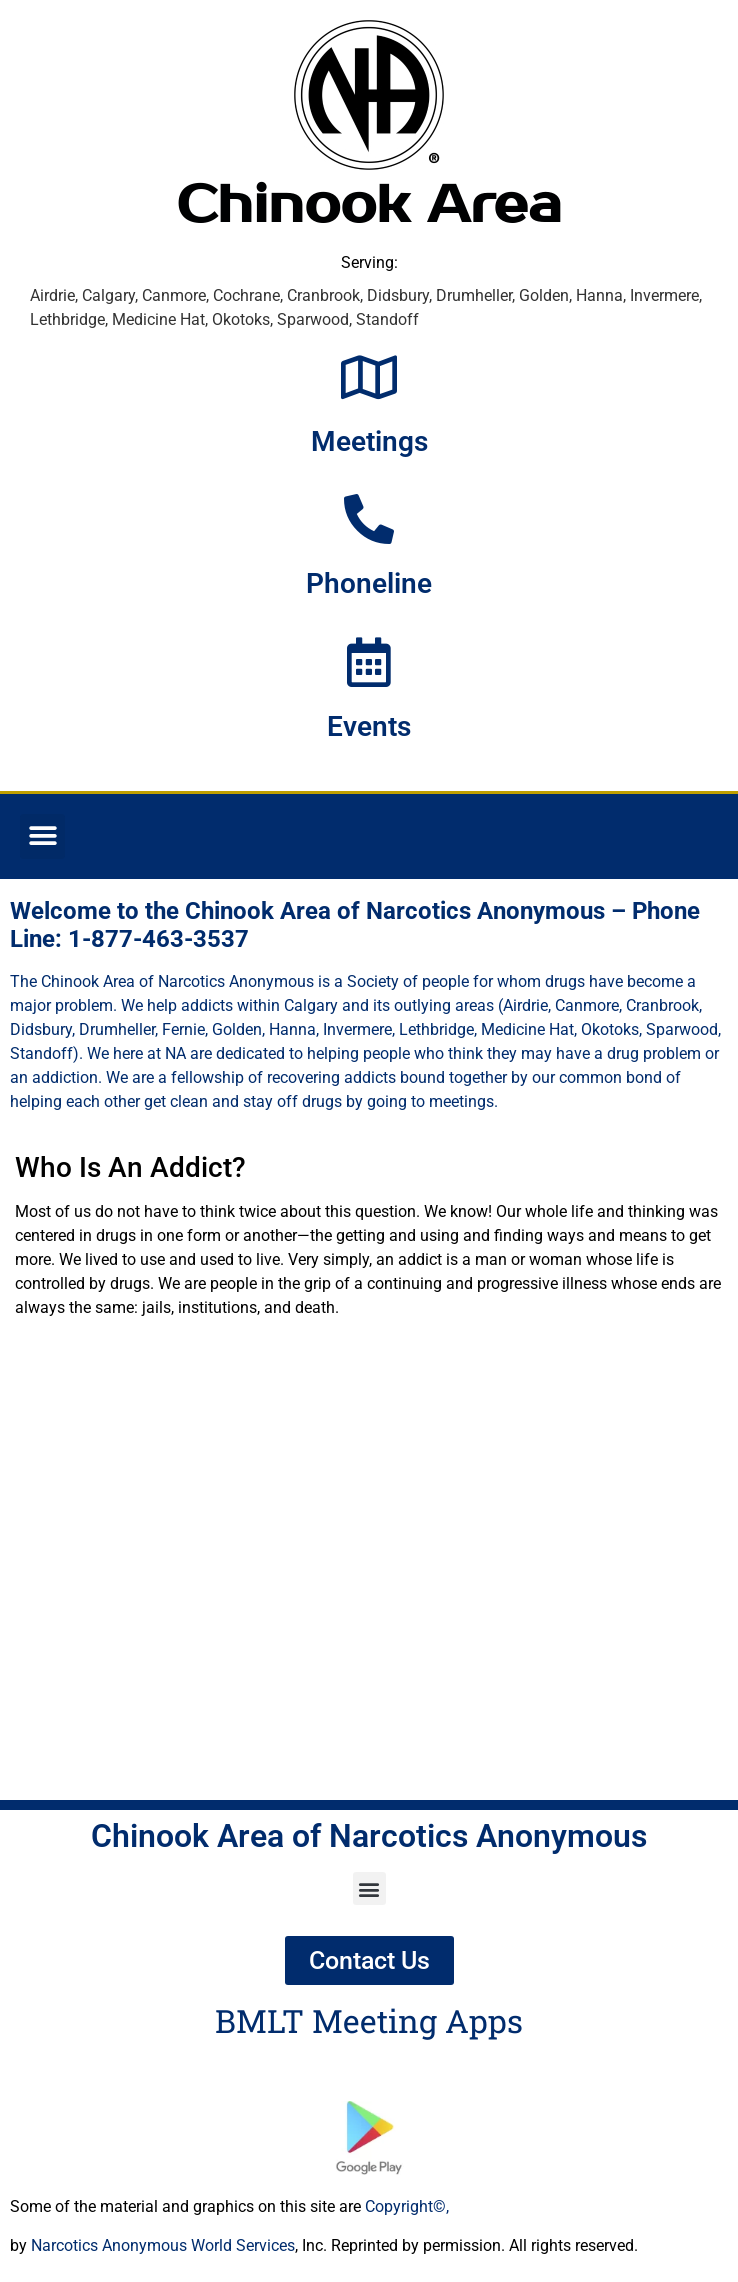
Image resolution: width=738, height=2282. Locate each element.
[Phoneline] (369, 519)
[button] (42, 836)
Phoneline (369, 583)
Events (369, 726)
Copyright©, (407, 2206)
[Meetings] (369, 377)
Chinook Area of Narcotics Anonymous (369, 1836)
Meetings (369, 441)
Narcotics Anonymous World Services (163, 2245)
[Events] (369, 662)
